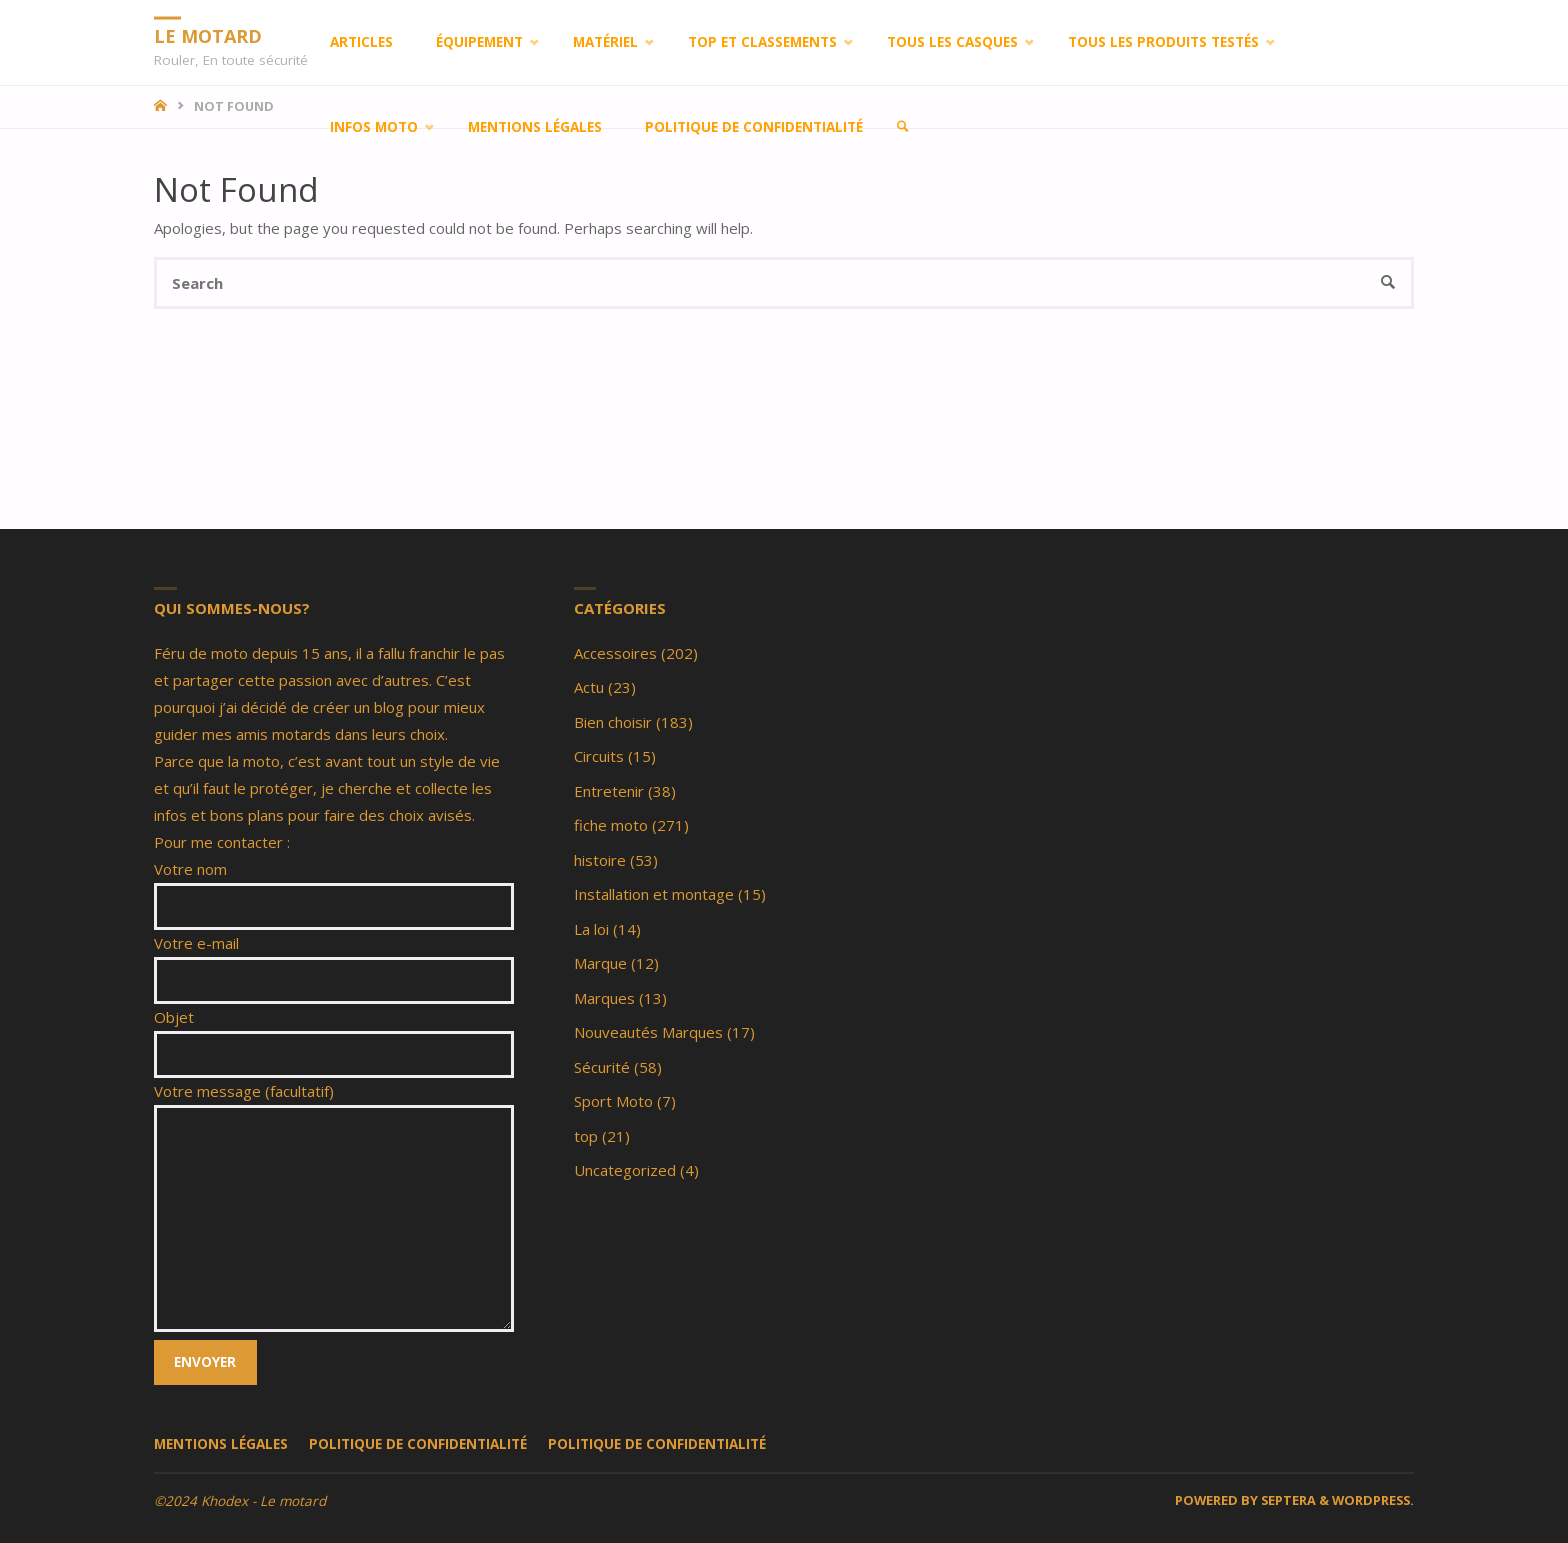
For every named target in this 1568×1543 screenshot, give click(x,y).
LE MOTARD (208, 35)
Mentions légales (221, 1444)
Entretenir (609, 791)
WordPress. (1373, 1500)
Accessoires (615, 653)
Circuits (599, 756)
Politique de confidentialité (418, 1444)
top (586, 1136)
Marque (600, 963)
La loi (591, 929)
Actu (589, 687)
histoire (600, 860)
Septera (1287, 1500)
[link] (903, 127)
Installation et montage (654, 894)
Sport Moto (613, 1101)
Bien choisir (613, 722)
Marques (604, 998)
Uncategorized (625, 1170)
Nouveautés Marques (648, 1032)
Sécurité (602, 1067)
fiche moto (611, 825)
